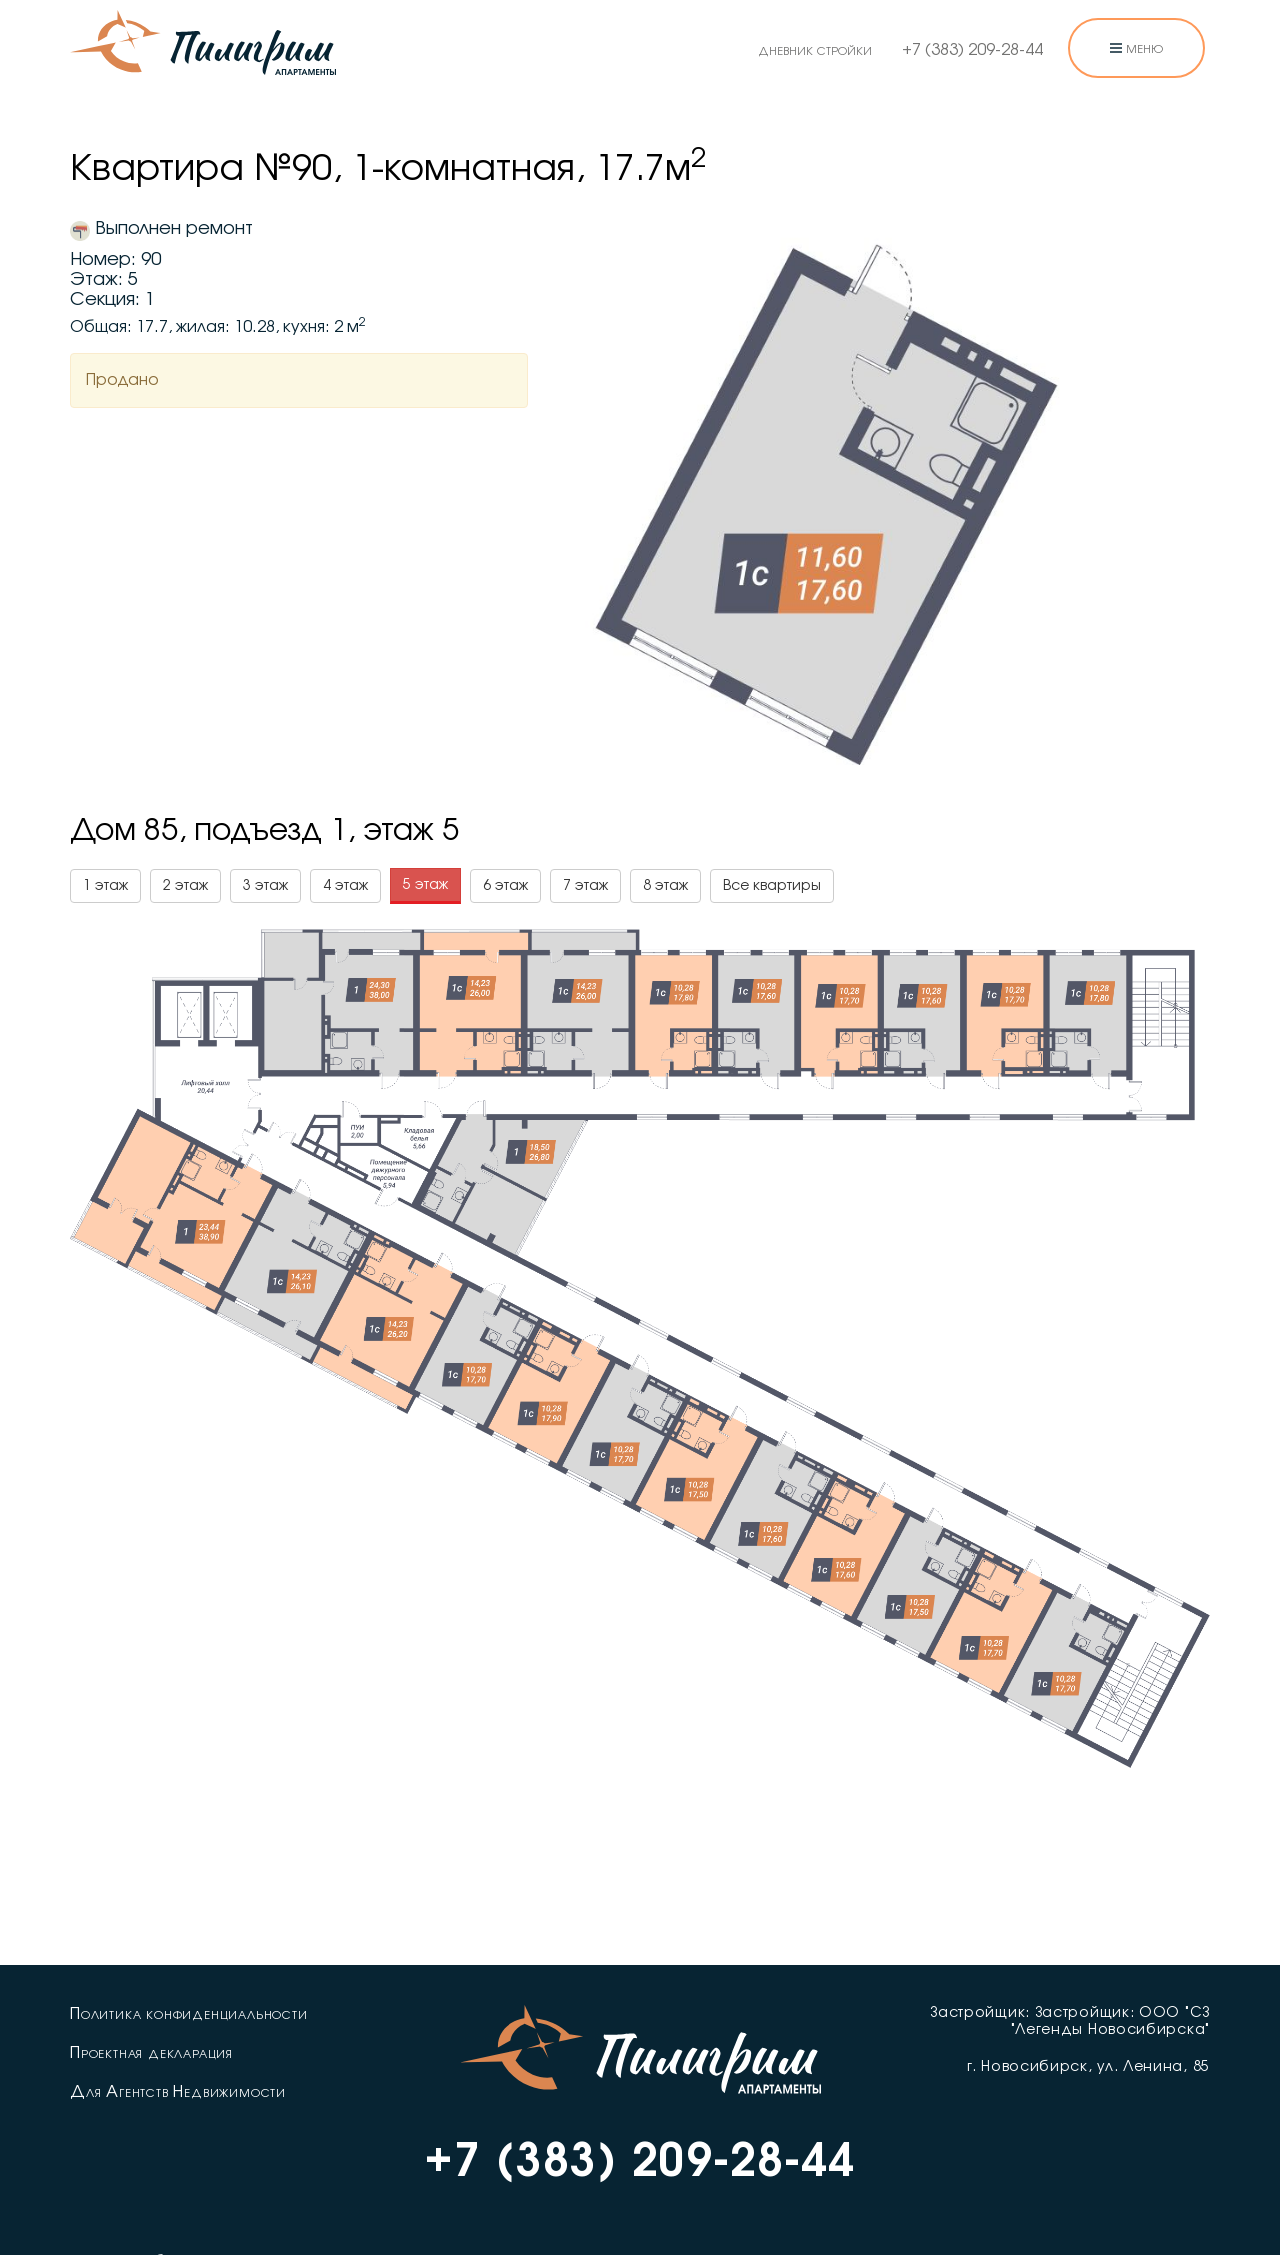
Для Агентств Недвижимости (178, 2092)
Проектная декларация (151, 2053)
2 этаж (185, 886)
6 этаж (505, 886)
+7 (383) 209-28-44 (972, 50)
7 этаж (585, 886)
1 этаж (105, 886)
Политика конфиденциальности (189, 2014)
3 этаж (265, 886)
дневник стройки (815, 50)
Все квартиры (772, 886)
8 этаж (665, 886)
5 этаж (425, 885)
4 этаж (345, 886)
